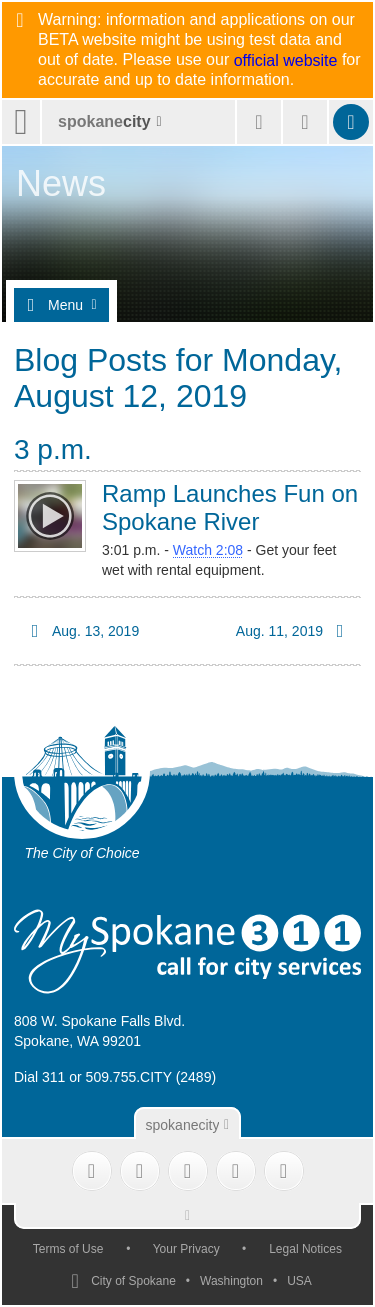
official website (286, 61)
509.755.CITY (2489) (151, 1077)
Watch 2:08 (208, 550)
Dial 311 (39, 1077)
